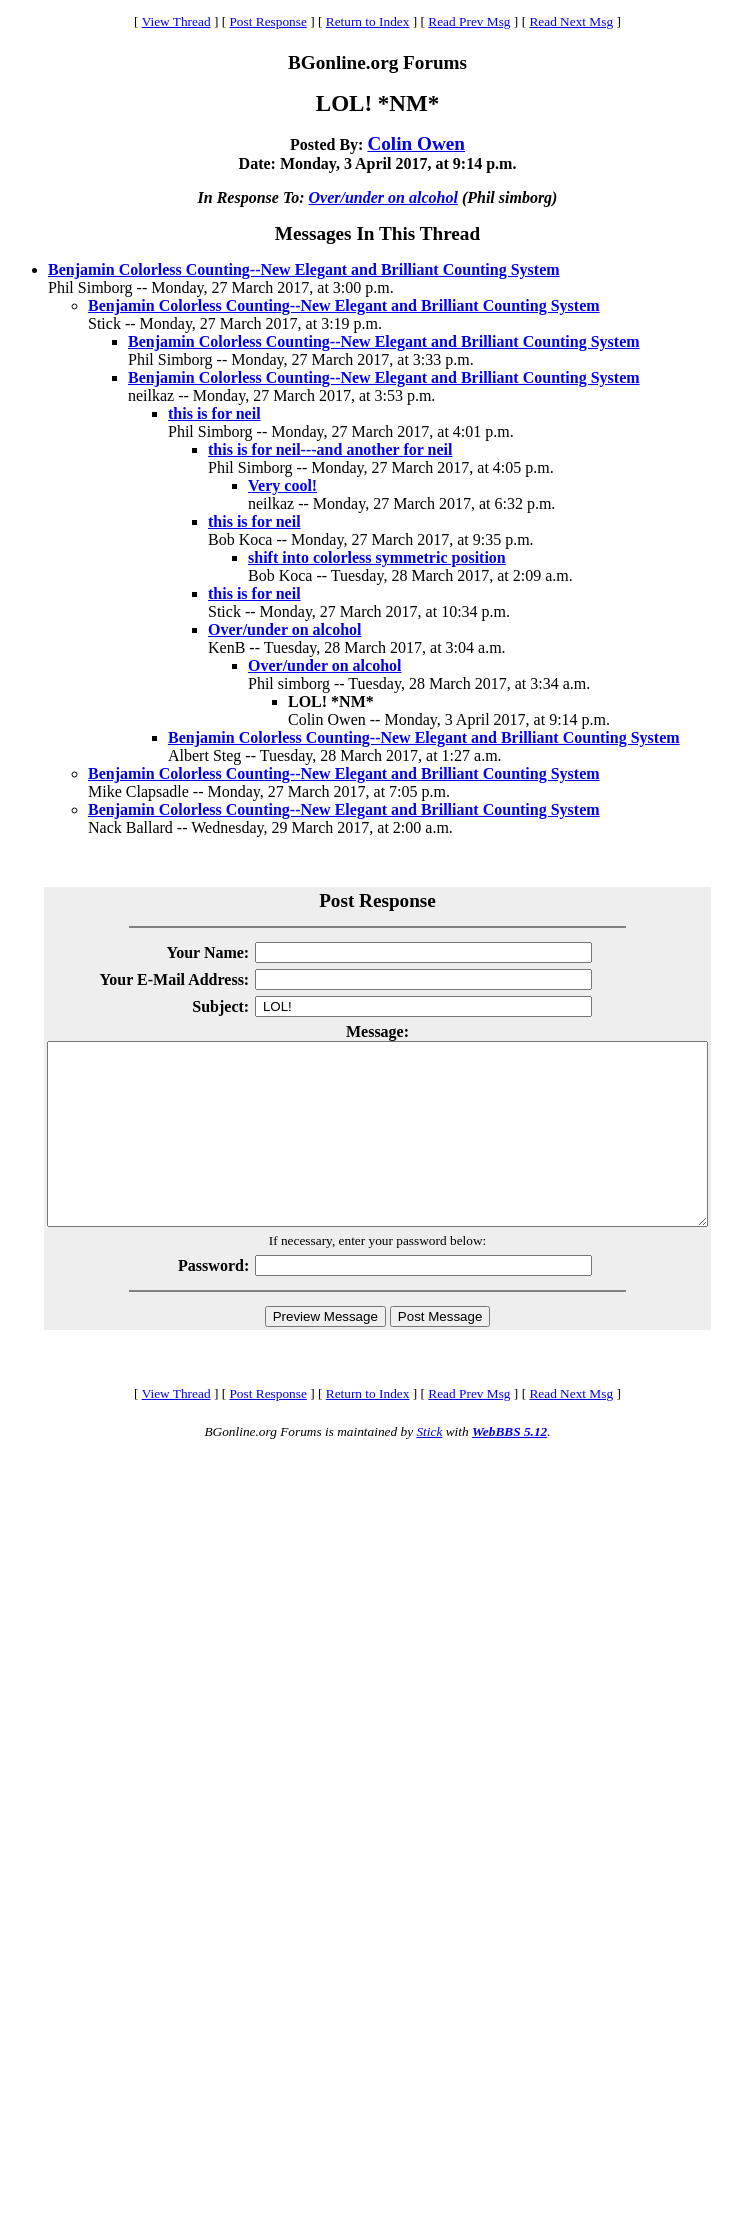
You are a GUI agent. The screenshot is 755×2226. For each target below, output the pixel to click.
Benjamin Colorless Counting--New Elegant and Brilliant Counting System (304, 269)
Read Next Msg (571, 21)
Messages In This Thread (377, 233)
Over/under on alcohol (383, 197)
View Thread (176, 21)
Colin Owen (416, 143)
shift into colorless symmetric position (377, 557)
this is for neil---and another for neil (330, 449)
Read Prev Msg (469, 21)
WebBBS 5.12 (509, 1467)
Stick (429, 1467)
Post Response (267, 21)
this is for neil (214, 413)
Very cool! (282, 485)
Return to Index (368, 21)
